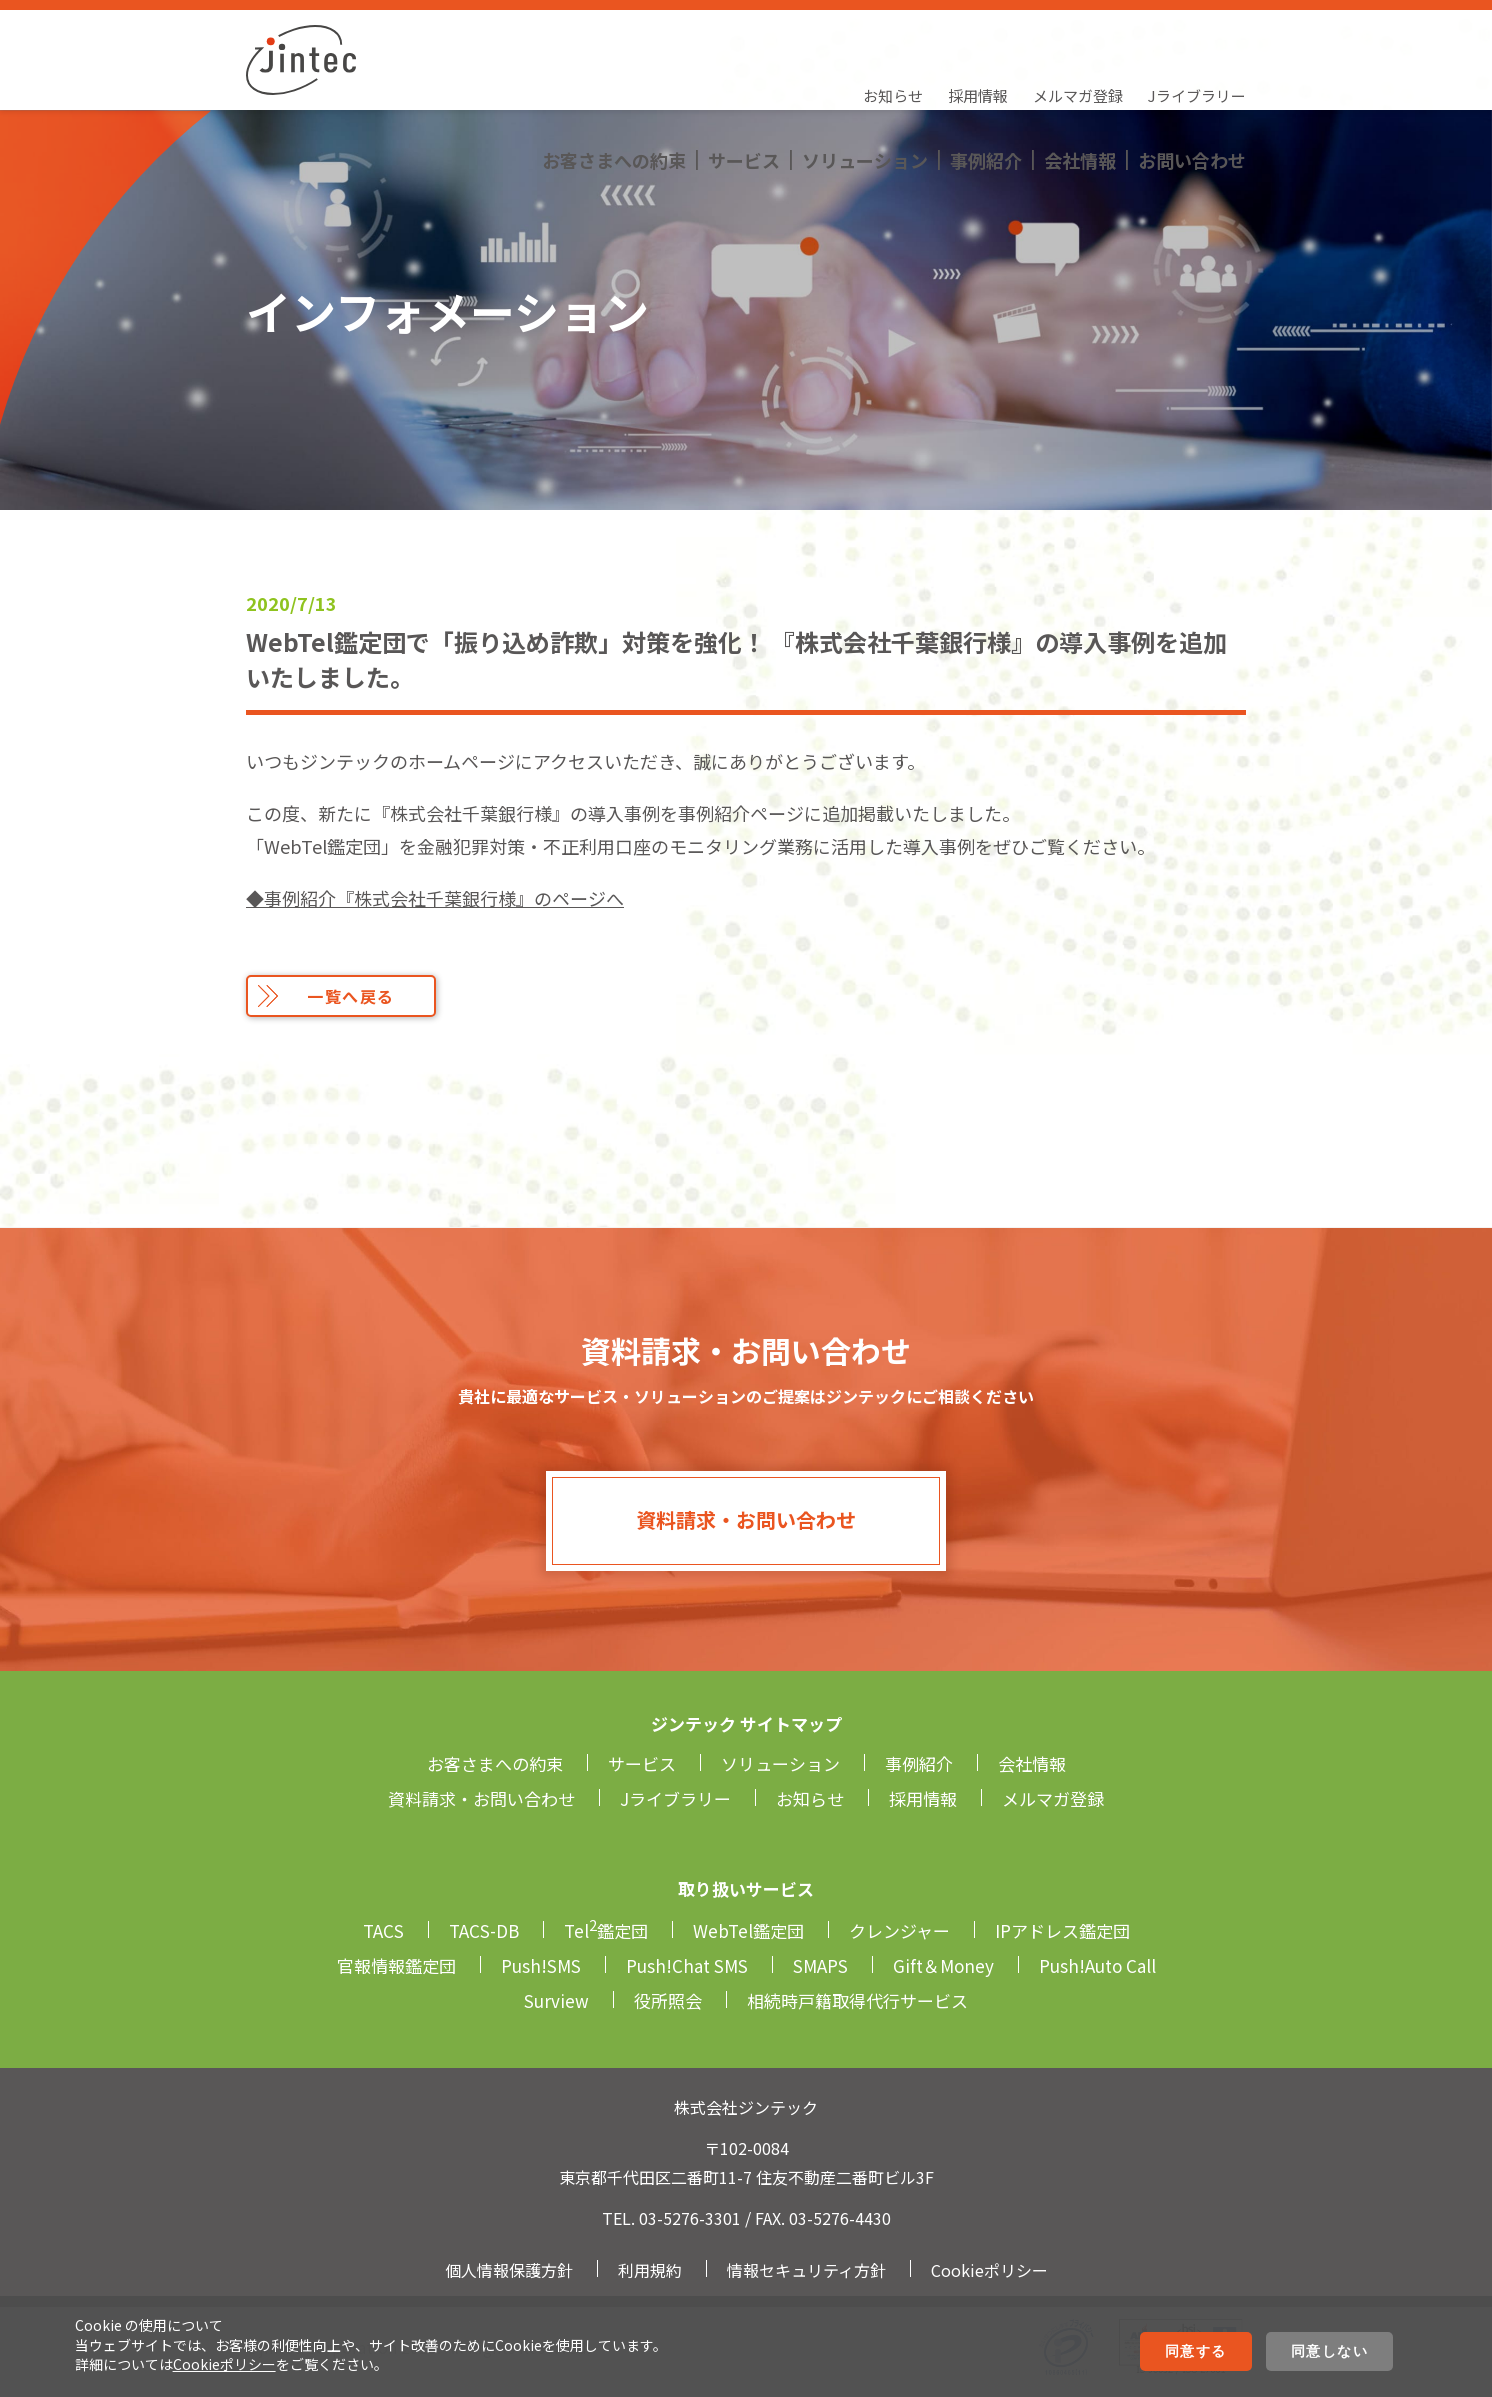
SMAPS (820, 1965)
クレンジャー (899, 1930)
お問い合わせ (1192, 75)
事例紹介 (986, 75)
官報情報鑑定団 (396, 1965)
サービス (744, 75)
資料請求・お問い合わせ (746, 1519)
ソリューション (865, 75)
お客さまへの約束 (614, 75)
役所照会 (668, 2000)
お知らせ (893, 35)
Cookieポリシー (224, 2364)
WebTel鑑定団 (748, 1930)
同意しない (1330, 2351)
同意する (1196, 2351)
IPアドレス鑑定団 (1062, 1930)
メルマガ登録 (1078, 35)
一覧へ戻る (351, 996)
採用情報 (978, 35)
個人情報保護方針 (509, 2270)
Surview (556, 2000)
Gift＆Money (943, 1965)
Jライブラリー (1197, 35)
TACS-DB (484, 1930)
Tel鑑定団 (606, 1930)
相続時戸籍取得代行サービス (857, 2000)
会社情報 (1080, 75)
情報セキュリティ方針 (806, 2270)
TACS (383, 1930)
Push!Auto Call (1097, 1965)
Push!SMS (541, 1965)
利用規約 (650, 2270)
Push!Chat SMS (687, 1965)
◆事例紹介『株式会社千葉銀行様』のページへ (435, 898)
